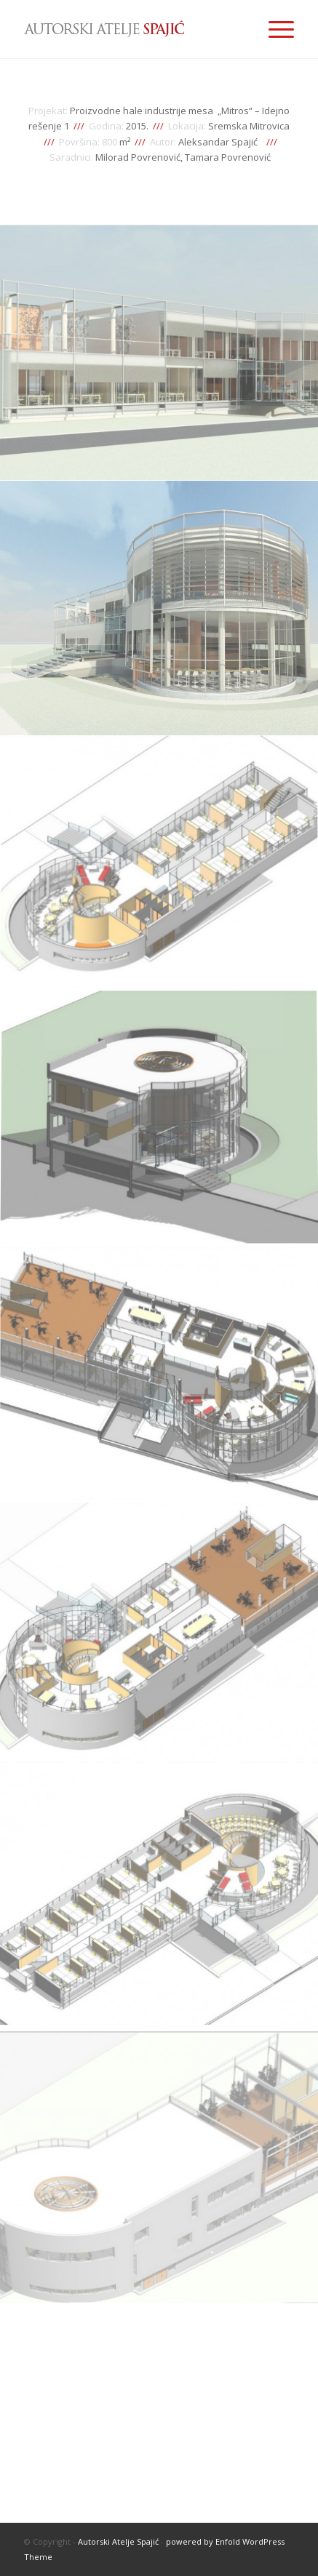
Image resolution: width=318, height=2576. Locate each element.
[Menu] (274, 29)
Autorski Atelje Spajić (118, 2541)
